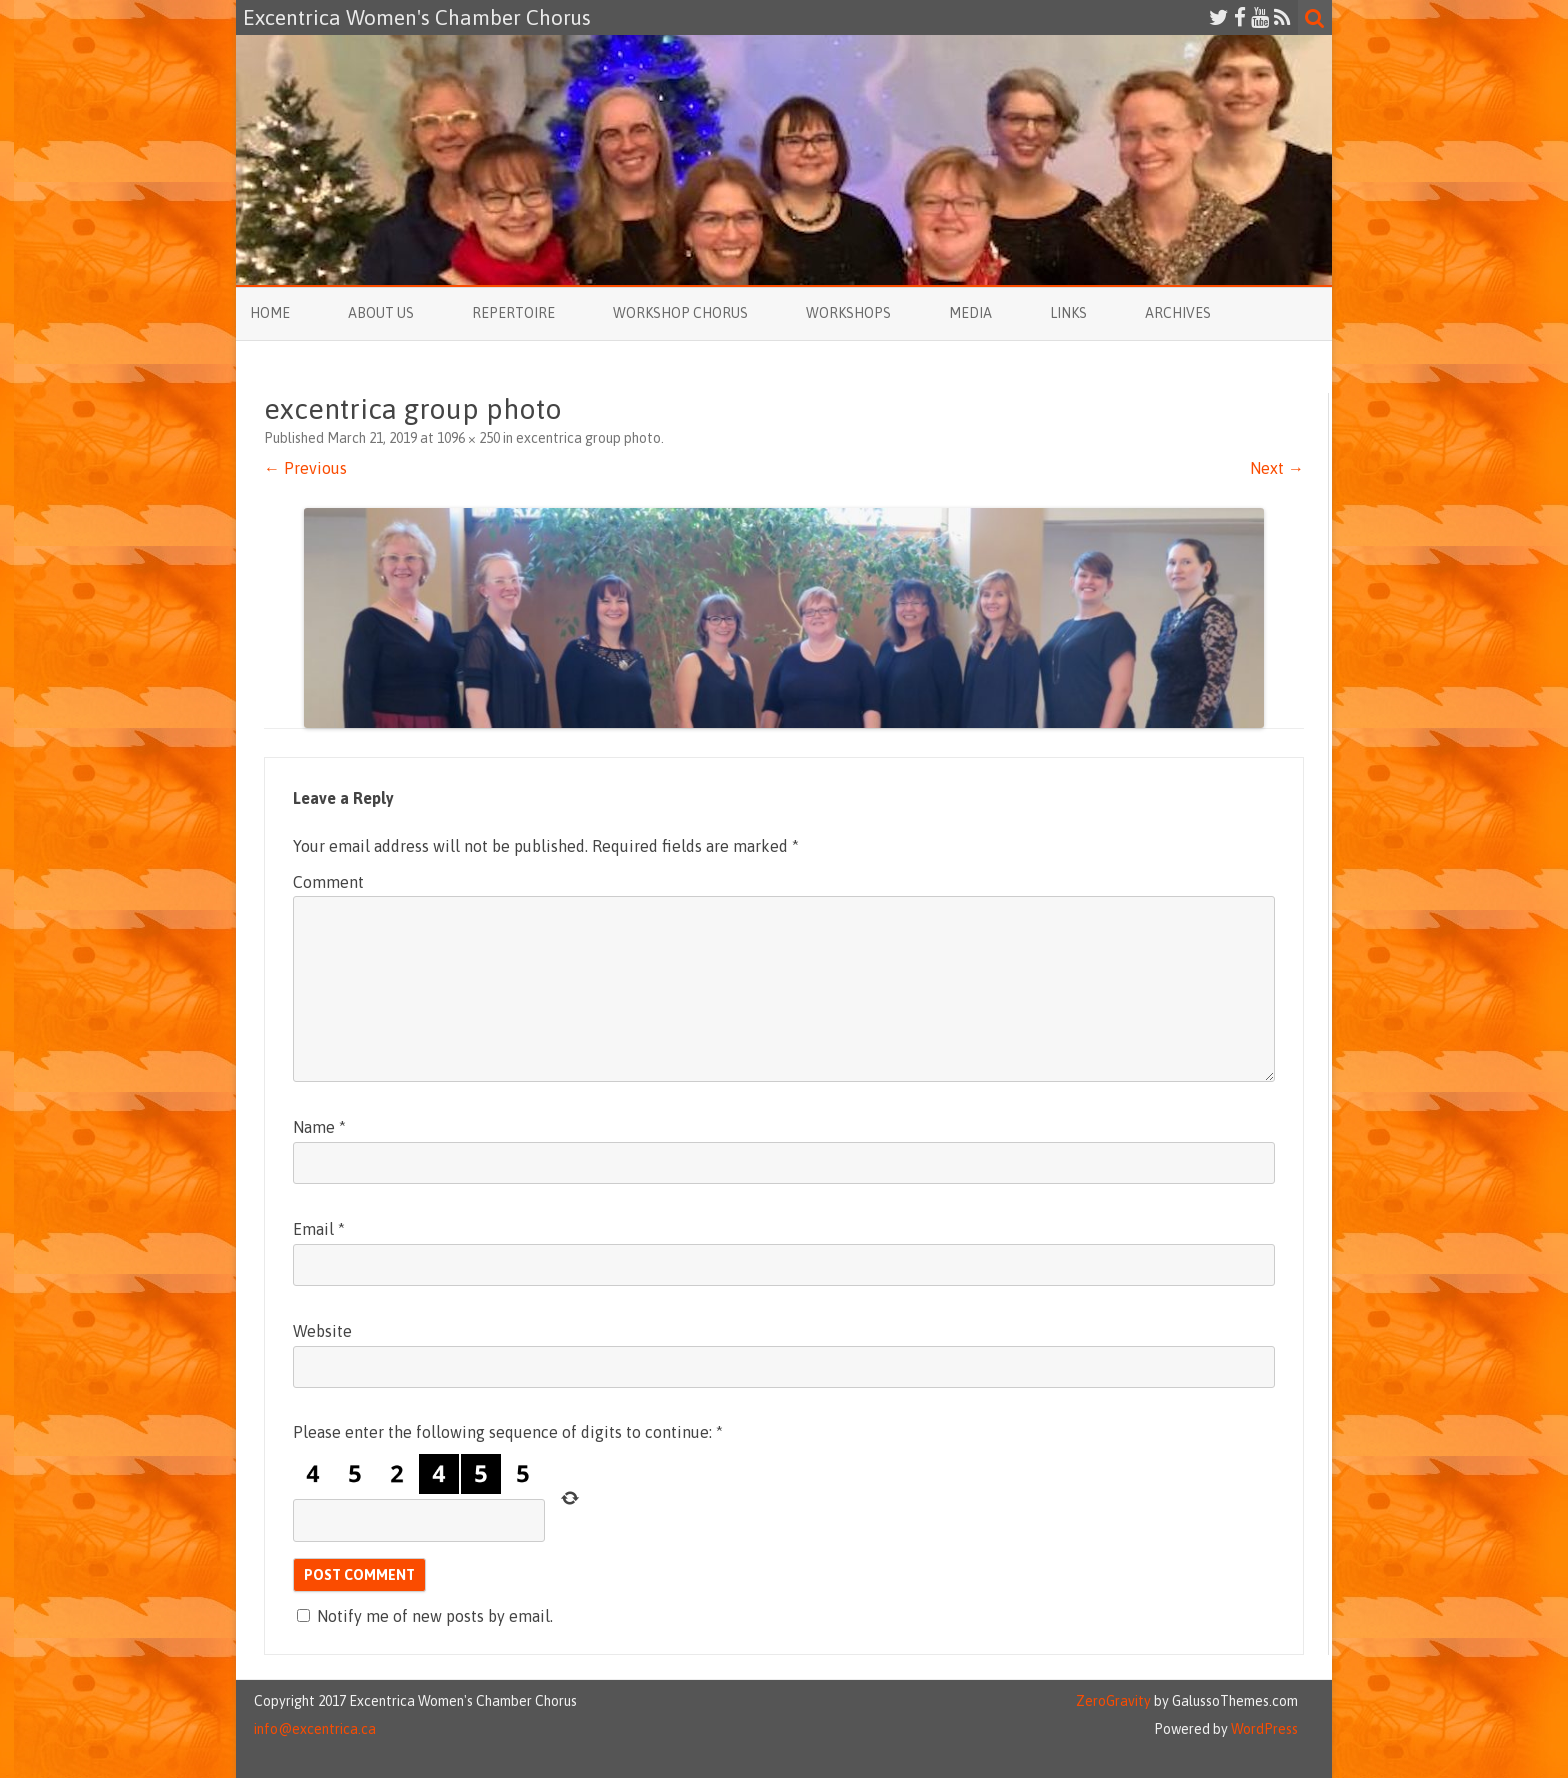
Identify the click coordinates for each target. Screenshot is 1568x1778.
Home (270, 313)
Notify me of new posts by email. (435, 1616)
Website (322, 1331)
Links (1068, 313)
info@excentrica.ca (315, 1729)
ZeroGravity (1113, 1701)
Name (319, 1127)
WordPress (1263, 1729)
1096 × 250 (468, 438)
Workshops (848, 313)
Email (319, 1229)
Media (970, 313)
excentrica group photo (588, 438)
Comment (328, 882)
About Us (381, 313)
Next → (1277, 468)
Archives (1178, 313)
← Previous (305, 468)
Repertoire (513, 313)
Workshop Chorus (680, 313)
